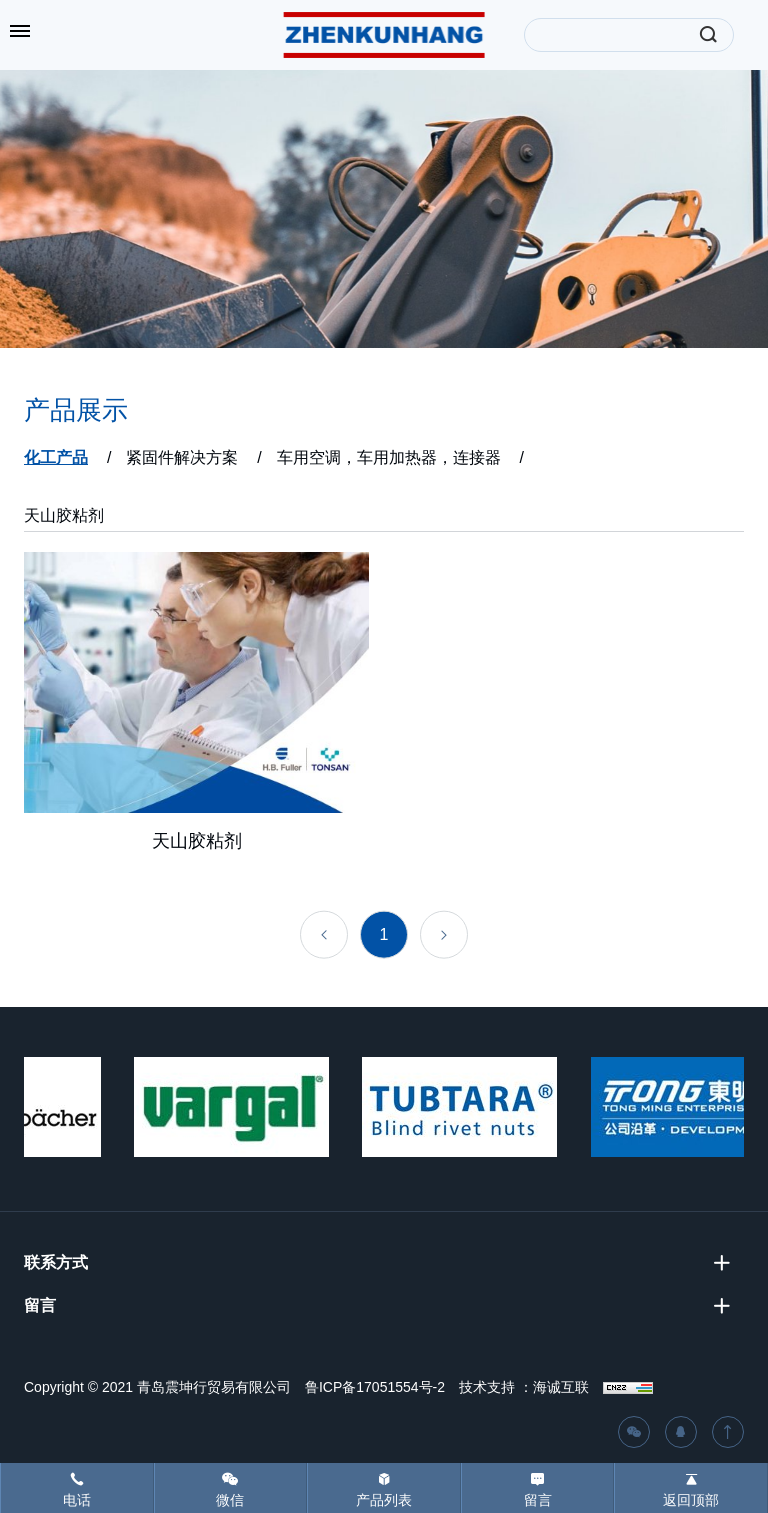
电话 (77, 1500)
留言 (538, 1500)
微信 (230, 1500)
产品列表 (384, 1500)
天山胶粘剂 (64, 515)
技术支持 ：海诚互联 (524, 1387)
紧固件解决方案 (182, 457)
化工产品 (56, 457)
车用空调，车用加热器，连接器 (389, 457)
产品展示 (76, 410)
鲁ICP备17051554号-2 (375, 1387)
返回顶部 (691, 1500)
